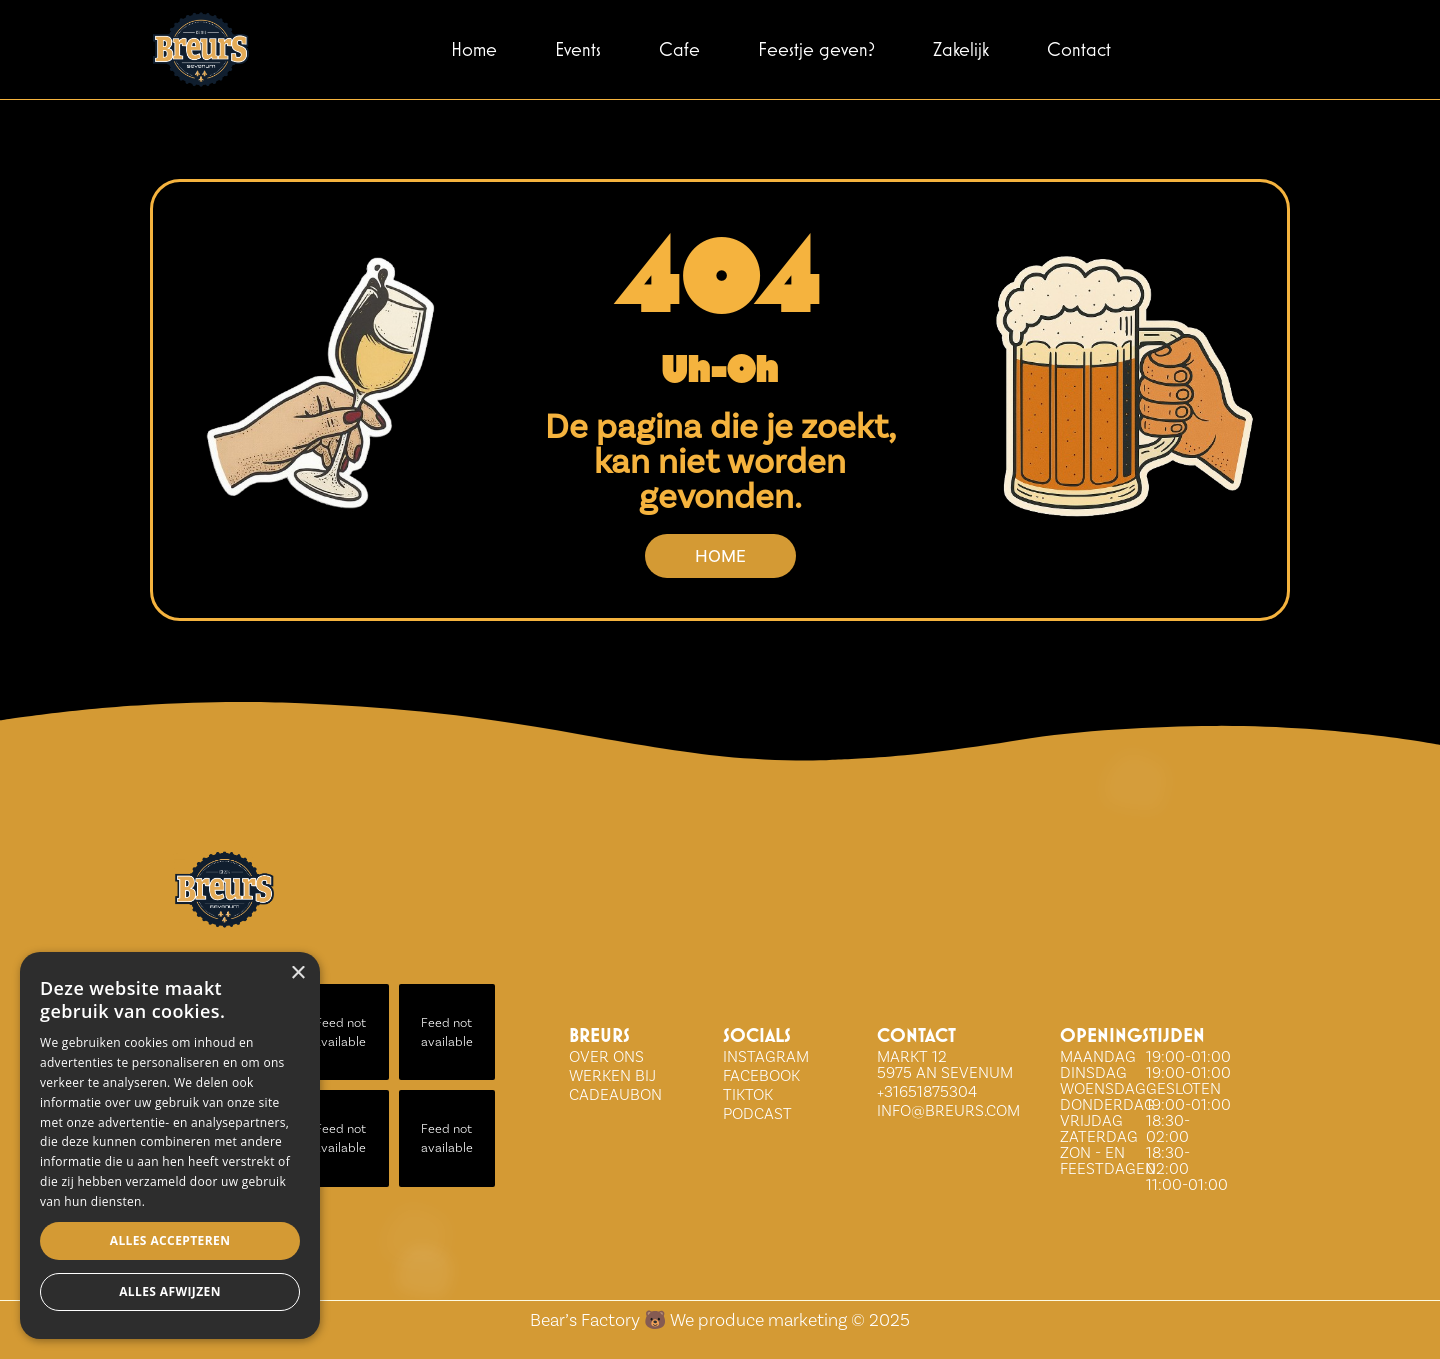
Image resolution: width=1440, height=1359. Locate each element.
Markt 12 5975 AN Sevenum (945, 1064)
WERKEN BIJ (612, 1075)
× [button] (297, 973)
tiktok (748, 1094)
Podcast (757, 1113)
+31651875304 (927, 1091)
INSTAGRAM (766, 1056)
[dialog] (170, 1145)
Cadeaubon (615, 1094)
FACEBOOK (761, 1075)
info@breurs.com (948, 1110)
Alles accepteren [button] (170, 1240)
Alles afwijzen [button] (170, 1291)
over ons (606, 1056)
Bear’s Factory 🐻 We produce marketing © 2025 (720, 1319)
